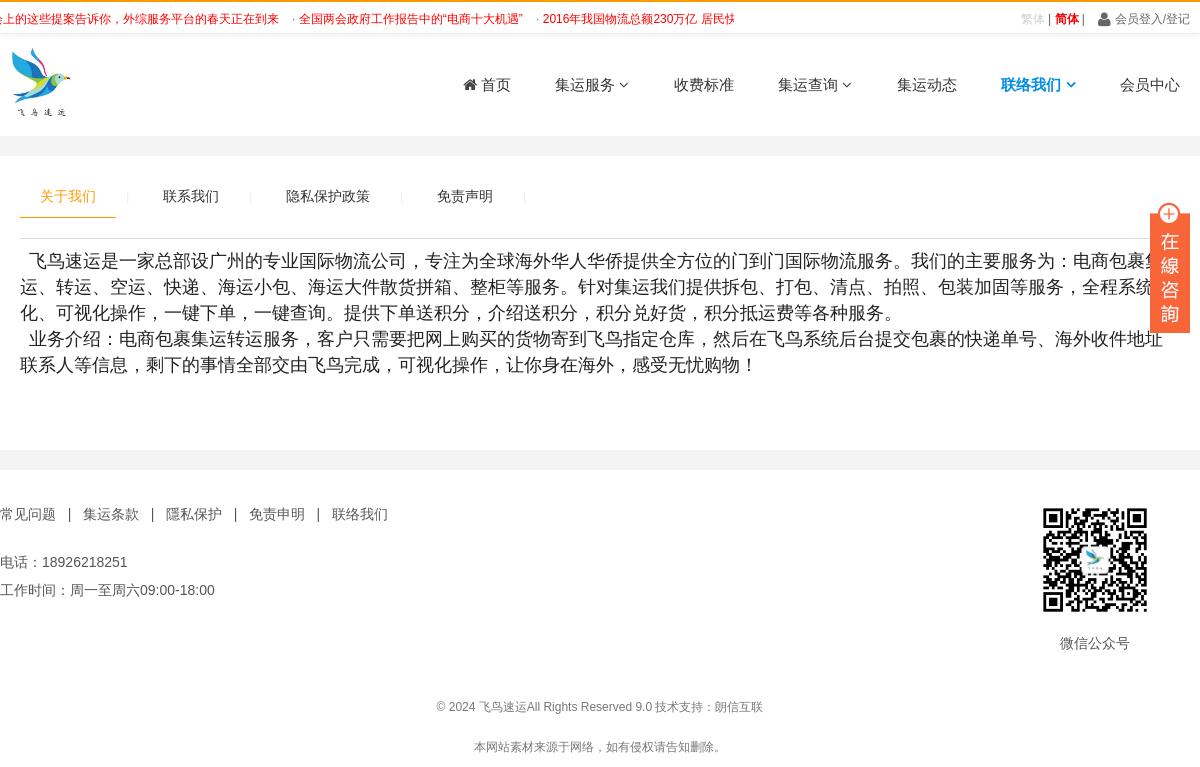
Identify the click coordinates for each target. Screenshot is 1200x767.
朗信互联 (739, 707)
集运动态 (927, 84)
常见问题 (28, 514)
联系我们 (191, 196)
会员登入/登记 (1144, 19)
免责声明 (465, 196)
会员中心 (1150, 84)
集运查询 (815, 84)
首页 (487, 84)
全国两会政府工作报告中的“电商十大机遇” (414, 19)
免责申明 (277, 514)
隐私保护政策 (328, 196)
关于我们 (68, 196)
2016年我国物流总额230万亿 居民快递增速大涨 (673, 19)
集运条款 (111, 514)
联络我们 (1038, 84)
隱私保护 (194, 514)
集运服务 (592, 84)
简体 (1067, 19)
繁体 (1033, 19)
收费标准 (704, 84)
